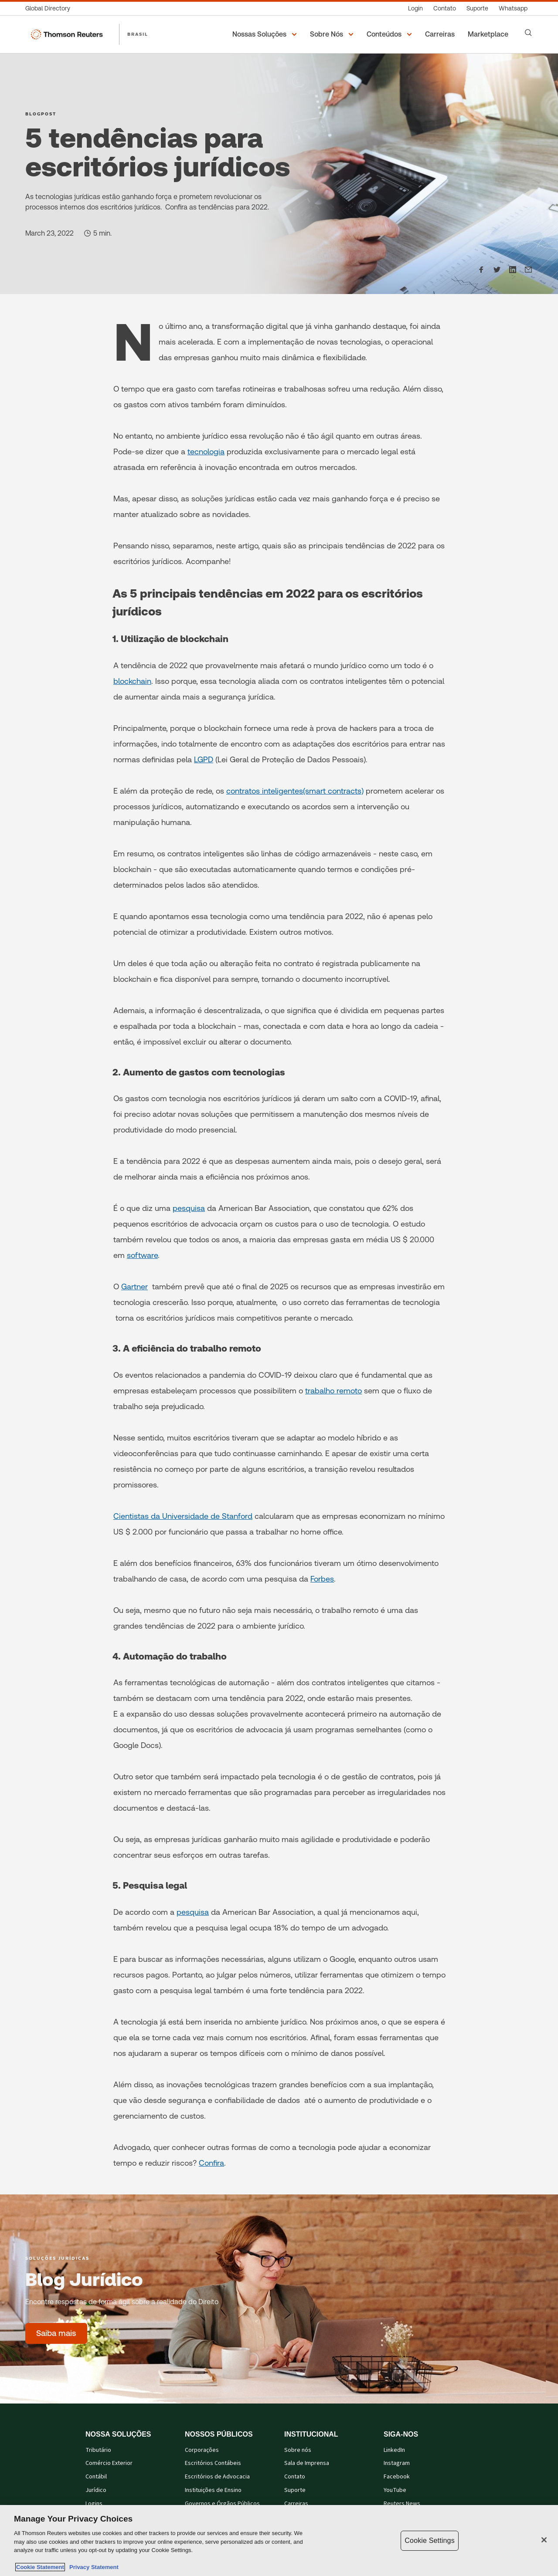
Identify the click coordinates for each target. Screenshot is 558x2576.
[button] (266, 34)
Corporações (202, 2450)
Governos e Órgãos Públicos (222, 2504)
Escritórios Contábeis (213, 2463)
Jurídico (95, 2490)
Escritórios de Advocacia (217, 2477)
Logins (93, 2504)
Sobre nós (297, 2450)
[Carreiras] (441, 34)
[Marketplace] (489, 34)
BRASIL (137, 34)
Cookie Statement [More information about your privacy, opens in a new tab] (40, 2567)
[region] (279, 2540)
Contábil (96, 2477)
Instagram (397, 2463)
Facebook (397, 2477)
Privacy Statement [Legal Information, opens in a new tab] (92, 2567)
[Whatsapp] (513, 8)
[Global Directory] (50, 8)
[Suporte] (477, 8)
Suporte (295, 2490)
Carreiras (296, 2504)
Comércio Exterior (109, 2463)
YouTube (395, 2490)
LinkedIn (394, 2450)
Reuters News (402, 2504)
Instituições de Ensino (213, 2490)
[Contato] (444, 8)
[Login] (415, 8)
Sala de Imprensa (306, 2463)
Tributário (98, 2450)
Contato (294, 2477)
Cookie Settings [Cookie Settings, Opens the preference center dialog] (429, 2540)
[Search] (528, 32)
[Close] (544, 2539)
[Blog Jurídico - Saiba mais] (56, 2333)
